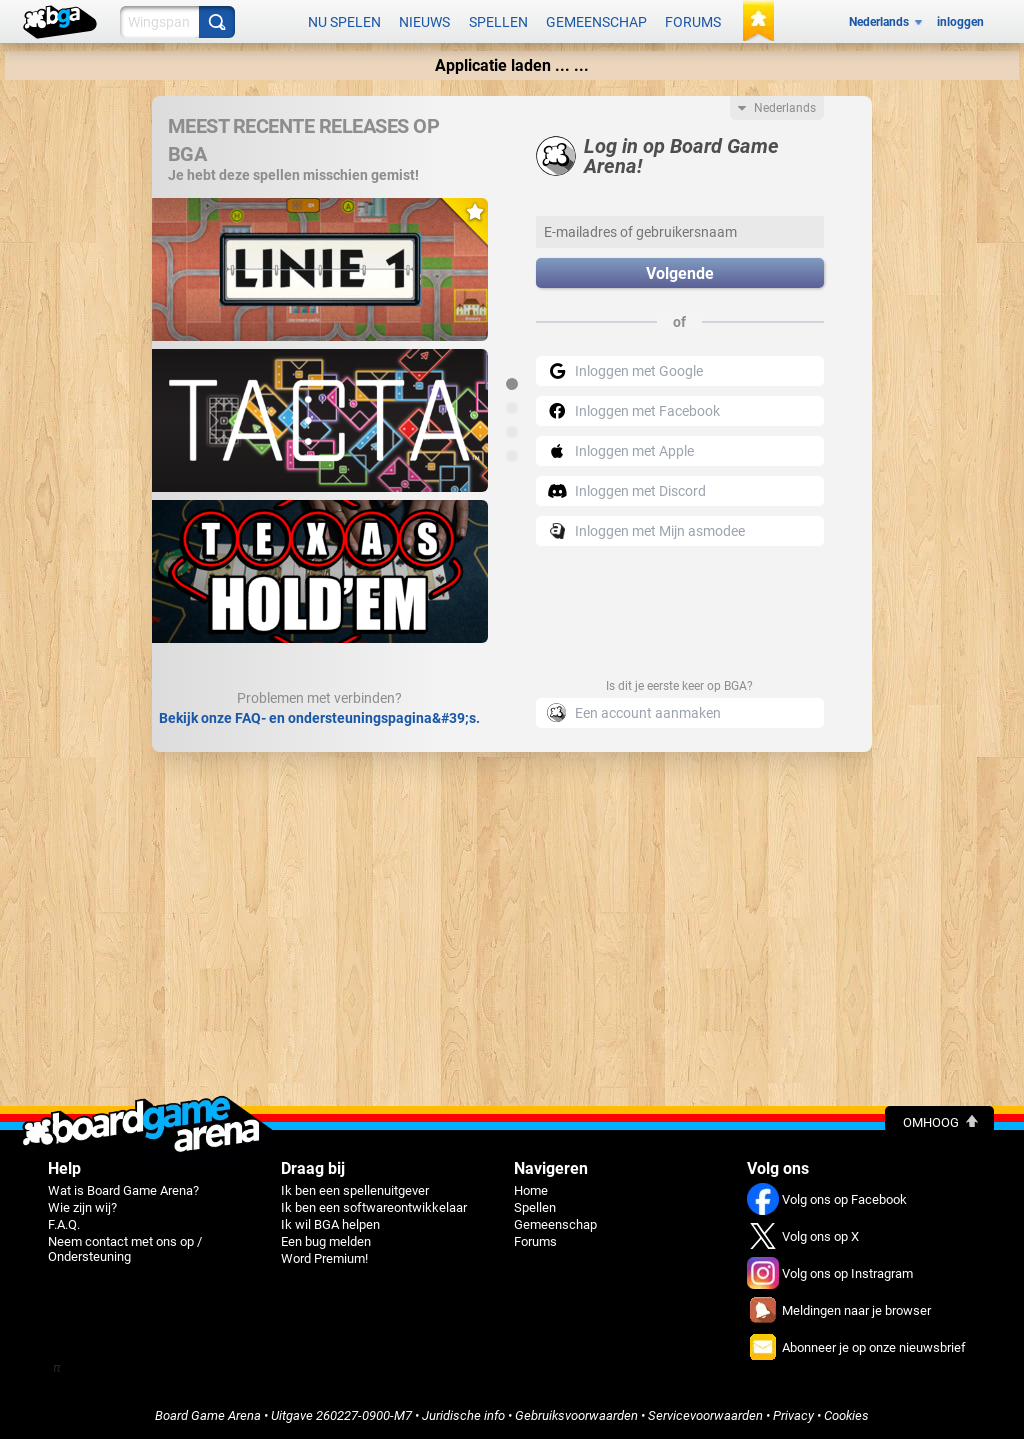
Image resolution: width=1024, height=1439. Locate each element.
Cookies (846, 1415)
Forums (693, 22)
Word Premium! (324, 1258)
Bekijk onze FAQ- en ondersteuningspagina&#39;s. (319, 718)
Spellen (498, 22)
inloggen (960, 22)
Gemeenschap (596, 22)
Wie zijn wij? (82, 1207)
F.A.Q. (64, 1224)
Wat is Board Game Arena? (123, 1190)
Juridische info (463, 1415)
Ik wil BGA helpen (330, 1224)
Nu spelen (344, 22)
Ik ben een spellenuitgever (355, 1190)
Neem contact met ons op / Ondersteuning (125, 1249)
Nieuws (424, 22)
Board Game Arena (208, 1415)
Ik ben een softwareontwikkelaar (374, 1207)
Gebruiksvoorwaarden (576, 1415)
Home (531, 1190)
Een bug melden (326, 1241)
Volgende (680, 273)
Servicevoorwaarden (705, 1415)
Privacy (793, 1415)
